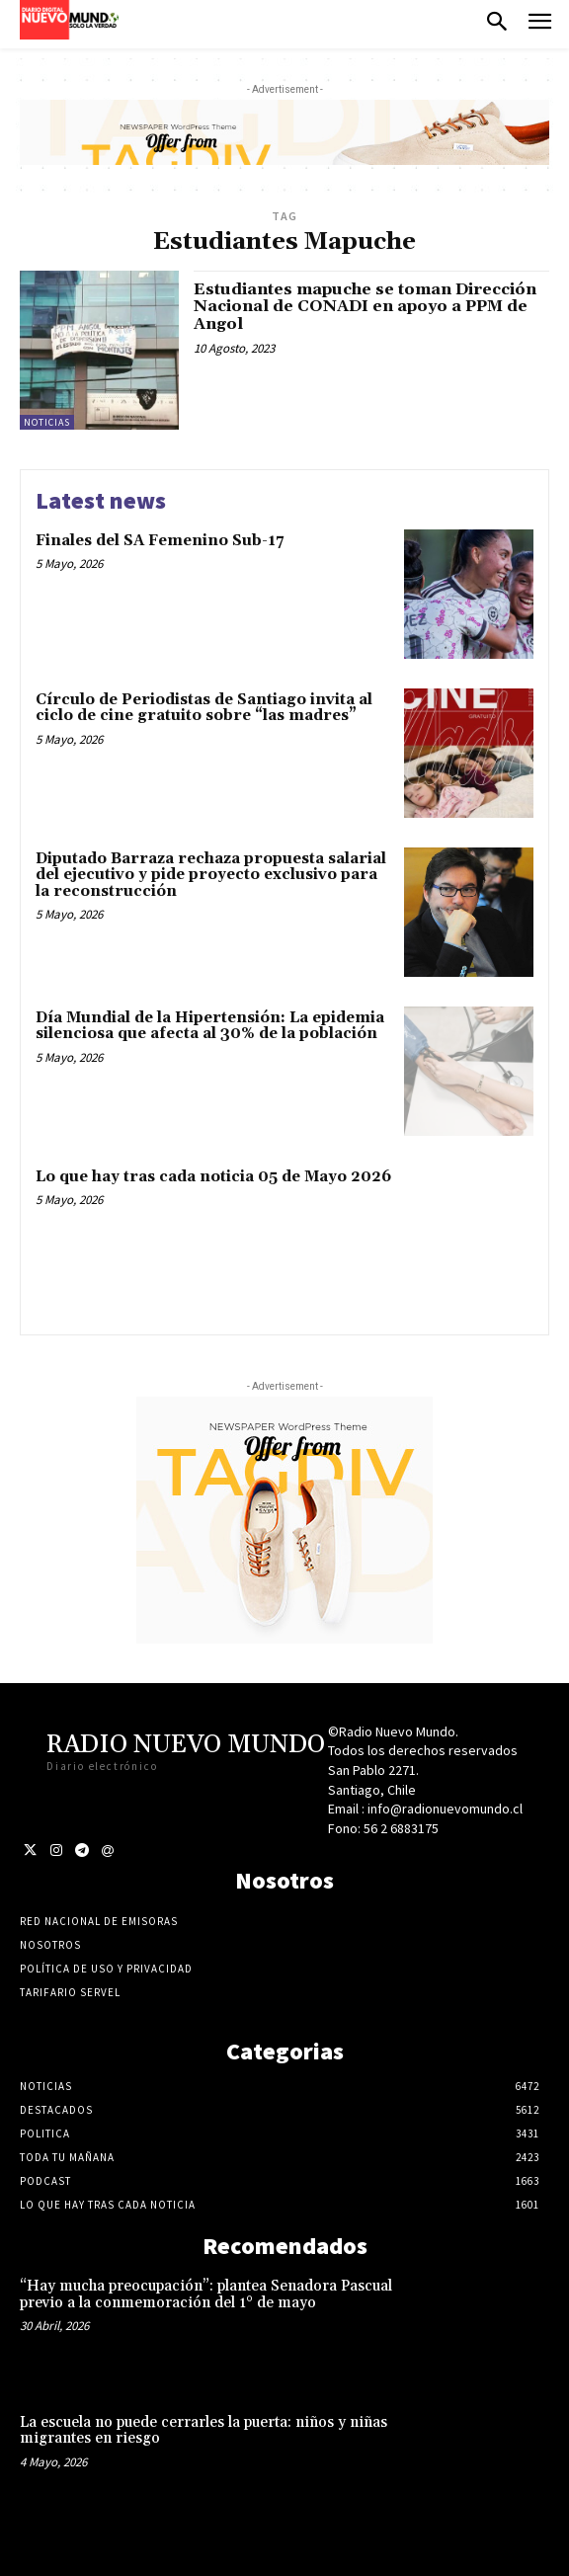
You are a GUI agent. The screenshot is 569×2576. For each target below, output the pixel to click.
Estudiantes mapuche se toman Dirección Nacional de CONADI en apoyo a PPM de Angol (365, 307)
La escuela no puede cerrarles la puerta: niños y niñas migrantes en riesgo (203, 2431)
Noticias (47, 422)
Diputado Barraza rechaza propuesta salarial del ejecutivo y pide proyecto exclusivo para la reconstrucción (211, 875)
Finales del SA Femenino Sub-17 (160, 540)
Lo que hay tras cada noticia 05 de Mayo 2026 (213, 1176)
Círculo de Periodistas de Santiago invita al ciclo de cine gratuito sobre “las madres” (204, 708)
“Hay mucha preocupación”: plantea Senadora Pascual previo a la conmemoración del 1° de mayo (206, 2294)
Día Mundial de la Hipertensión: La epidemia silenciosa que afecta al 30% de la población (210, 1026)
